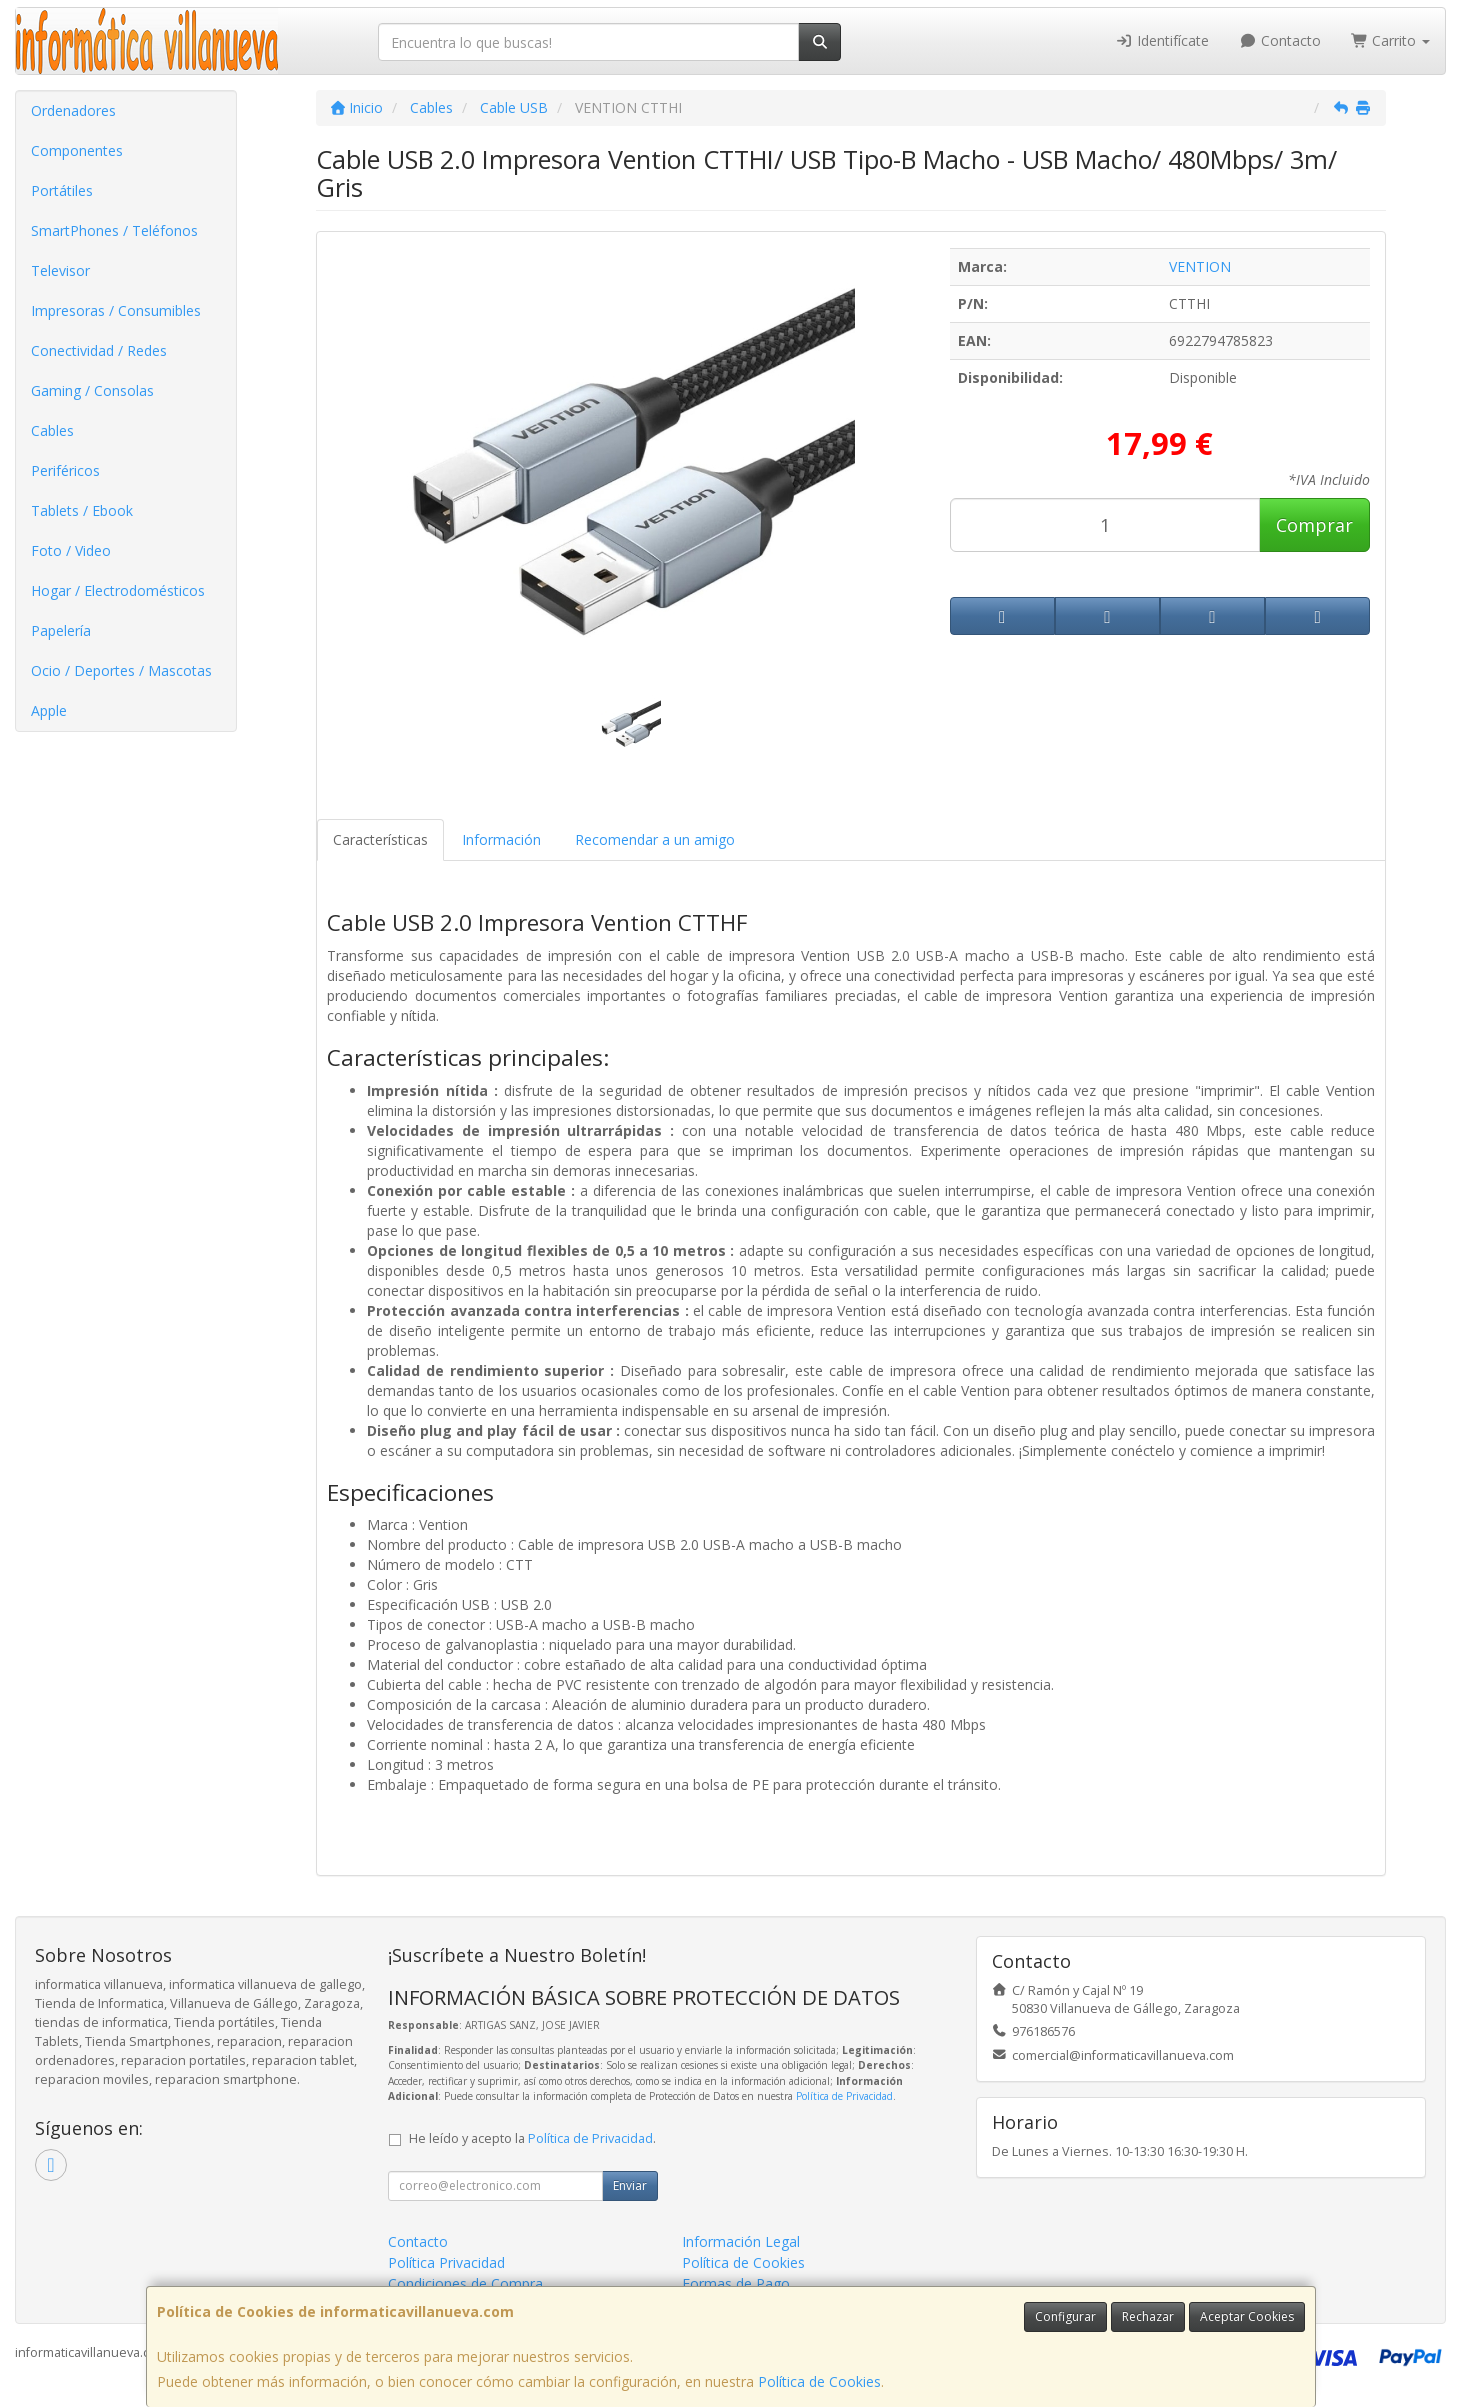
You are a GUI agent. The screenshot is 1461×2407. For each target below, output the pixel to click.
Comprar (1314, 525)
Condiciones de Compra (465, 2283)
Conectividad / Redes (99, 350)
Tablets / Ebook (82, 510)
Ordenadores (73, 110)
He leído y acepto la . (532, 2138)
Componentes (77, 150)
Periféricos (65, 470)
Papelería (61, 630)
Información (501, 839)
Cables (52, 430)
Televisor (60, 270)
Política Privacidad (446, 2262)
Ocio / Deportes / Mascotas (121, 670)
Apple (49, 710)
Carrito (1391, 40)
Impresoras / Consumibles (116, 310)
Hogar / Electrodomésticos (118, 590)
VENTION (1200, 266)
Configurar (1065, 2316)
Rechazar (1148, 2316)
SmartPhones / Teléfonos (114, 230)
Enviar (630, 2185)
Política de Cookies (819, 2381)
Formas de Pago (736, 2283)
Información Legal (741, 2241)
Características (380, 839)
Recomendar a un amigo (655, 839)
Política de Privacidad (844, 2096)
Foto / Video (71, 550)
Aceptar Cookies (1247, 2316)
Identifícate (1163, 40)
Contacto (1280, 40)
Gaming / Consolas (92, 390)
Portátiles (62, 190)
